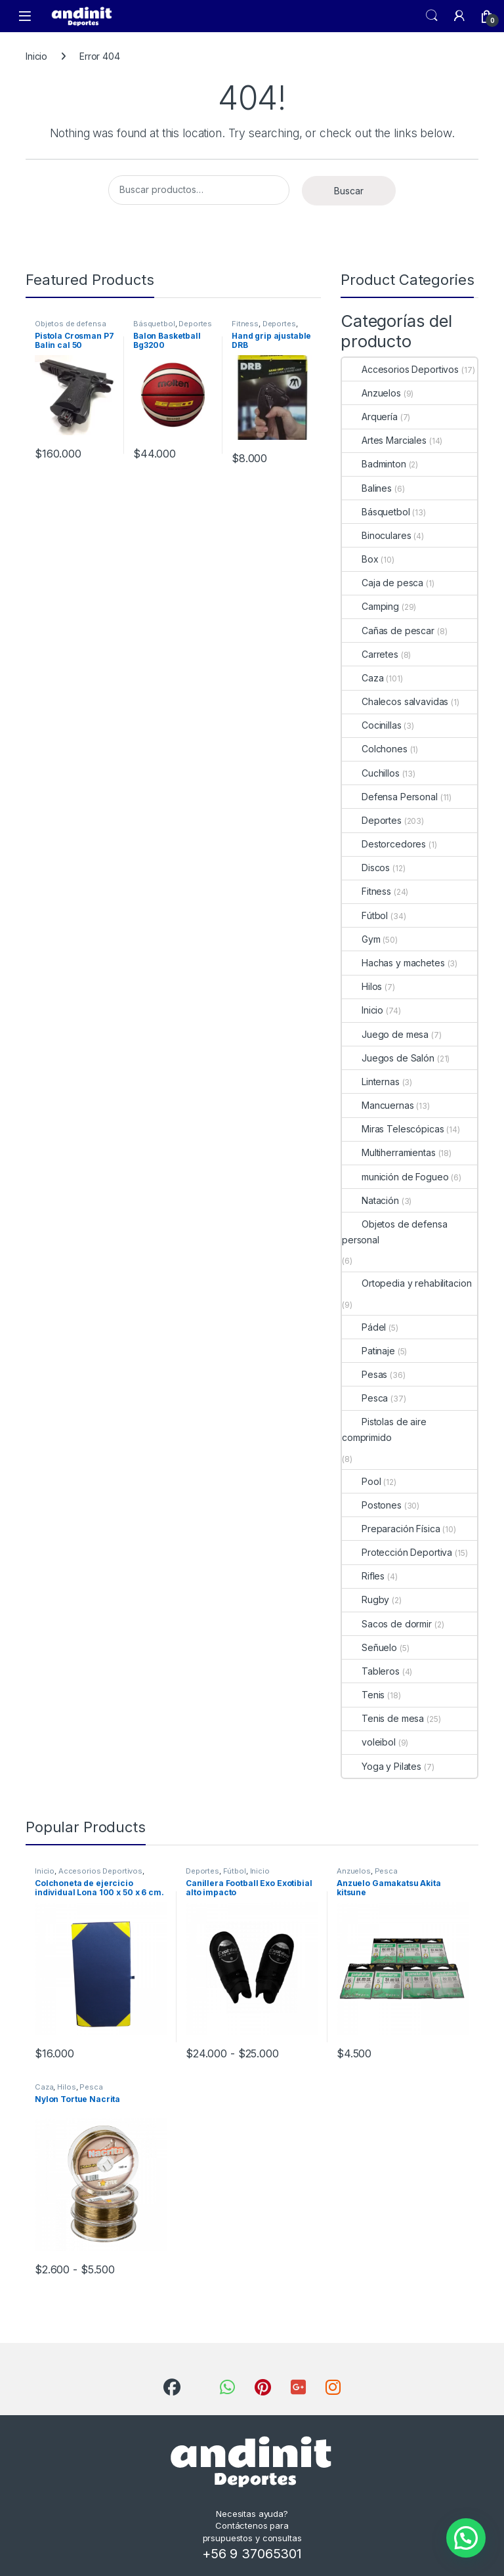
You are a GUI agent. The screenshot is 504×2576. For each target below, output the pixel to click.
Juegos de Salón (388, 1057)
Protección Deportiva (397, 1552)
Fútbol (365, 915)
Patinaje (368, 1350)
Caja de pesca (382, 582)
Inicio (36, 56)
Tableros (371, 1671)
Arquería (370, 416)
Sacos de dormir (387, 1623)
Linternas (371, 1081)
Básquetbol (154, 323)
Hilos (362, 986)
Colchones (375, 748)
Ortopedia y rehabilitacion (406, 1283)
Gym (361, 939)
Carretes (370, 654)
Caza (362, 677)
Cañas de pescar (388, 630)
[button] (466, 2538)
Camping (370, 606)
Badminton (374, 463)
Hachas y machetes (393, 962)
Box (360, 559)
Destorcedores (384, 843)
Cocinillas (372, 725)
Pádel (364, 1327)
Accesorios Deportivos (400, 369)
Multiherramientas (389, 1152)
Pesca (365, 1398)
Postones (372, 1505)
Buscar (349, 190)
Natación (370, 1200)
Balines (367, 488)
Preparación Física (391, 1528)
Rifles (363, 1575)
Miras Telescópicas (393, 1128)
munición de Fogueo (395, 1176)
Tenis (363, 1694)
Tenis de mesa (383, 1718)
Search (432, 16)
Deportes (195, 323)
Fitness (245, 323)
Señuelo (369, 1647)
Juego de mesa (385, 1034)
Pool (361, 1481)
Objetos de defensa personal (394, 1231)
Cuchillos (371, 773)
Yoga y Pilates (381, 1766)
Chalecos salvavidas (395, 701)
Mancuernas (378, 1105)
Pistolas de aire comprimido (384, 1429)
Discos (366, 867)
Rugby (365, 1599)
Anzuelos (371, 392)
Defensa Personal (390, 796)
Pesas (364, 1374)
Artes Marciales (384, 440)
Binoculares (376, 535)
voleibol (369, 1742)
